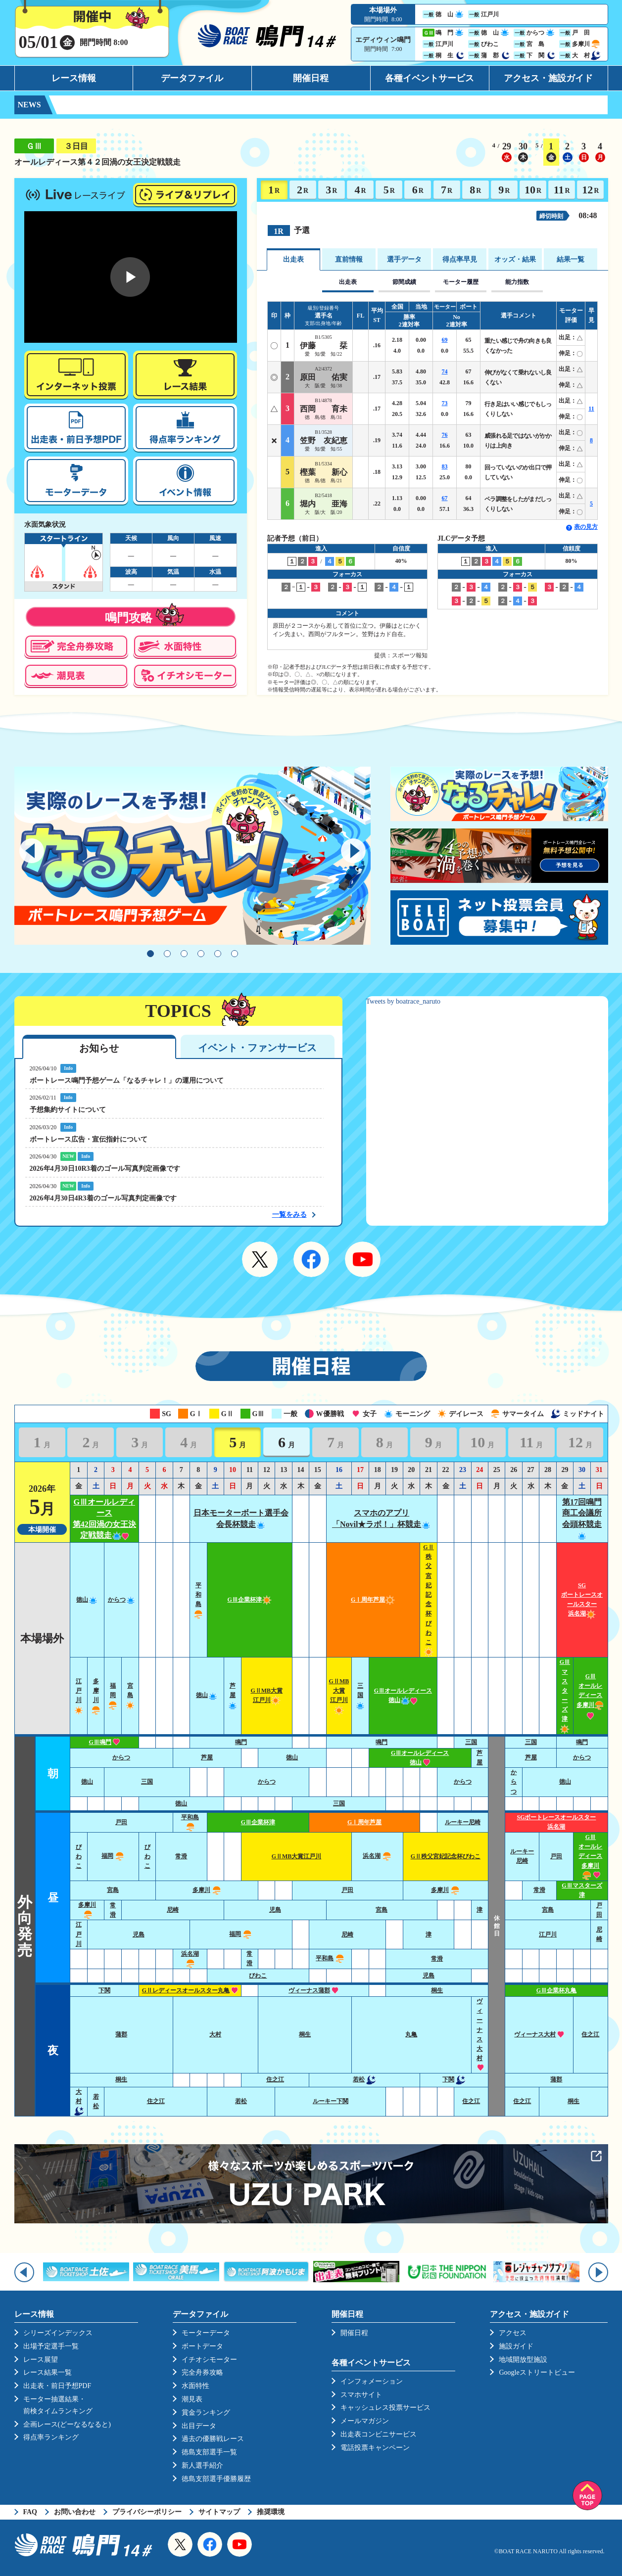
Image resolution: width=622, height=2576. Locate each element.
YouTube (363, 1259)
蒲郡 (121, 2034)
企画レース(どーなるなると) (67, 2424)
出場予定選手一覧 (51, 2346)
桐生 (437, 1990)
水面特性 (195, 2386)
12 (590, 190)
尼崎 (173, 1909)
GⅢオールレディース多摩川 (590, 1695)
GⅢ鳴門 (104, 1742)
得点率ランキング (51, 2437)
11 (562, 190)
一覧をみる (289, 1214)
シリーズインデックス (58, 2333)
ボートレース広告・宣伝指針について (88, 1139)
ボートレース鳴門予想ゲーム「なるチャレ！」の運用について (127, 1080)
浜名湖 (377, 1855)
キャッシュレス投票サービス (385, 2407)
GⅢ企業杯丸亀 (556, 1990)
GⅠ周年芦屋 (373, 1599)
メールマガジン (364, 2421)
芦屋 (233, 1695)
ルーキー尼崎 (462, 1822)
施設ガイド (516, 2346)
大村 (215, 2034)
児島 (275, 1909)
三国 (360, 1695)
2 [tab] (167, 953)
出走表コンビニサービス (378, 2434)
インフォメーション (371, 2381)
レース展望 (40, 2359)
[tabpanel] (192, 856)
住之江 (590, 2034)
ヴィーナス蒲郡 (313, 1990)
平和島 (330, 1958)
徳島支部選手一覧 (209, 2452)
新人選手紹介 (202, 2465)
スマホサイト (361, 2394)
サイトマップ (219, 2512)
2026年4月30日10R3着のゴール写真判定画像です (105, 1168)
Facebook (311, 1259)
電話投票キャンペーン (375, 2447)
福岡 (113, 1695)
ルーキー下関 (330, 2101)
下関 (104, 1990)
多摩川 (207, 1889)
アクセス (512, 2333)
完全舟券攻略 (202, 2372)
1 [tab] (150, 953)
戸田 (121, 1822)
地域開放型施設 (523, 2359)
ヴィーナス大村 (539, 2034)
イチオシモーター (209, 2359)
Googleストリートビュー (536, 2372)
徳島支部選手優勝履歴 (216, 2479)
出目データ (199, 2426)
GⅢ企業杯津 (250, 1599)
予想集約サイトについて (68, 1109)
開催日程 (311, 78)
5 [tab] (217, 953)
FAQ (30, 2512)
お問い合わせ (75, 2512)
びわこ (79, 1856)
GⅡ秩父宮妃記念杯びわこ (445, 1856)
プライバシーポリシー (147, 2512)
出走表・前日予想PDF (57, 2386)
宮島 (130, 1695)
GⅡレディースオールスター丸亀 (190, 1990)
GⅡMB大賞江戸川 (297, 1856)
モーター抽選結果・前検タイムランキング (58, 2405)
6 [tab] (234, 953)
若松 (364, 2079)
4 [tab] (200, 953)
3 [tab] (184, 953)
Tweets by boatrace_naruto (403, 1001)
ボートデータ (202, 2346)
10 (533, 190)
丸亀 (411, 2034)
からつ (122, 1599)
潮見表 (192, 2399)
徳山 (87, 1599)
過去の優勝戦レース (213, 2438)
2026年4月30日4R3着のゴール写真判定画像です (103, 1198)
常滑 (181, 1856)
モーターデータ (206, 2333)
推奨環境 (271, 2512)
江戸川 (79, 1934)
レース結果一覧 (47, 2372)
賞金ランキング (206, 2412)
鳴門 (241, 1742)
